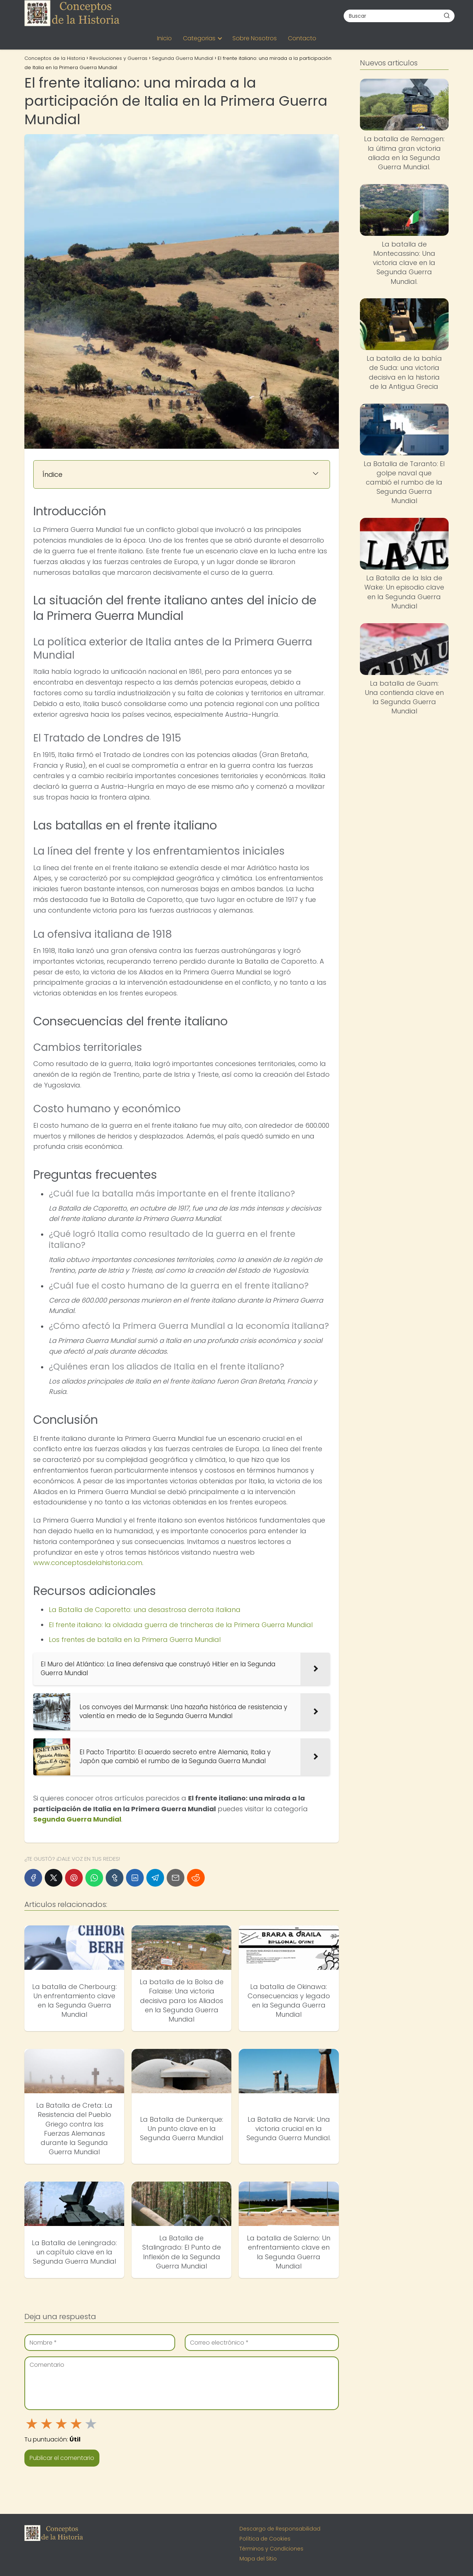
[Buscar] (447, 15)
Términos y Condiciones (271, 2548)
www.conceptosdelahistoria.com (87, 1562)
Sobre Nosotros (254, 38)
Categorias (199, 38)
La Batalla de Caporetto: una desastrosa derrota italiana (145, 1609)
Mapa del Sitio (258, 2558)
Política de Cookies (264, 2538)
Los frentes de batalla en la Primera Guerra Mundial (135, 1639)
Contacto (302, 38)
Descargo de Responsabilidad (279, 2528)
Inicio (164, 38)
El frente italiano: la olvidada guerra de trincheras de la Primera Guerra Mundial (181, 1624)
